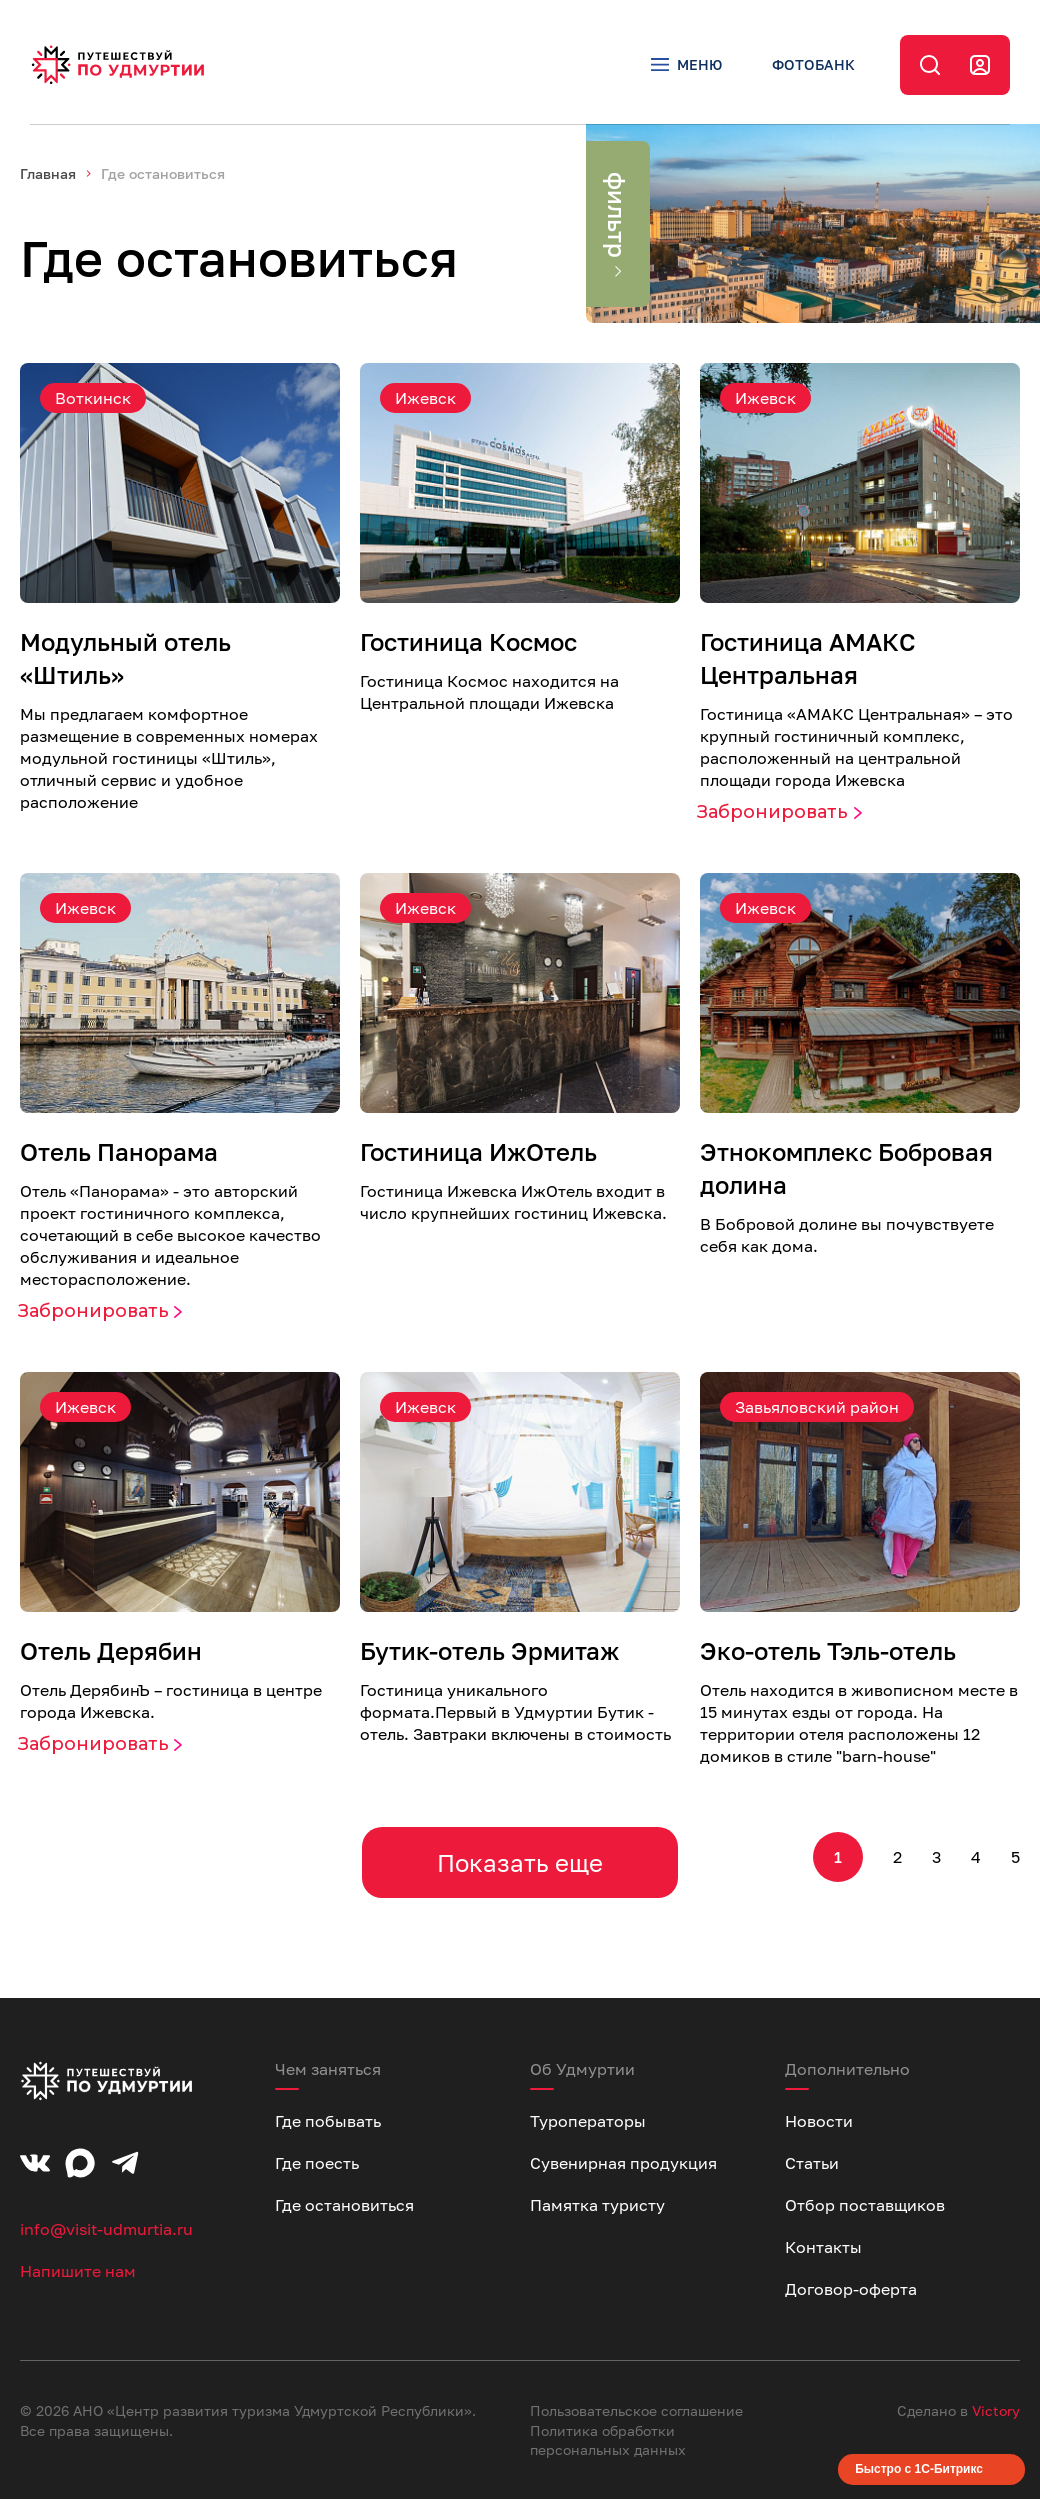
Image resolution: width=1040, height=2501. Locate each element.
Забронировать (772, 814)
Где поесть (317, 2165)
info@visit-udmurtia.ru (106, 2231)
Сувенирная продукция (623, 2165)
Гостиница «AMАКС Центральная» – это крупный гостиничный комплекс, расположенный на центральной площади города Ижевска (856, 749)
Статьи (812, 2165)
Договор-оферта (851, 2291)
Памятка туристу (597, 2207)
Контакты (823, 2249)
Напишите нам (78, 2273)
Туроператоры (588, 2123)
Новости (819, 2123)
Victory (996, 2412)
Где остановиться (344, 2207)
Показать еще (520, 1864)
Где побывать (328, 2123)
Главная (48, 175)
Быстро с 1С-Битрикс (919, 2471)
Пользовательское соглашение (636, 2412)
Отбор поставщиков (865, 2207)
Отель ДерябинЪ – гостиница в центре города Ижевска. (171, 1703)
